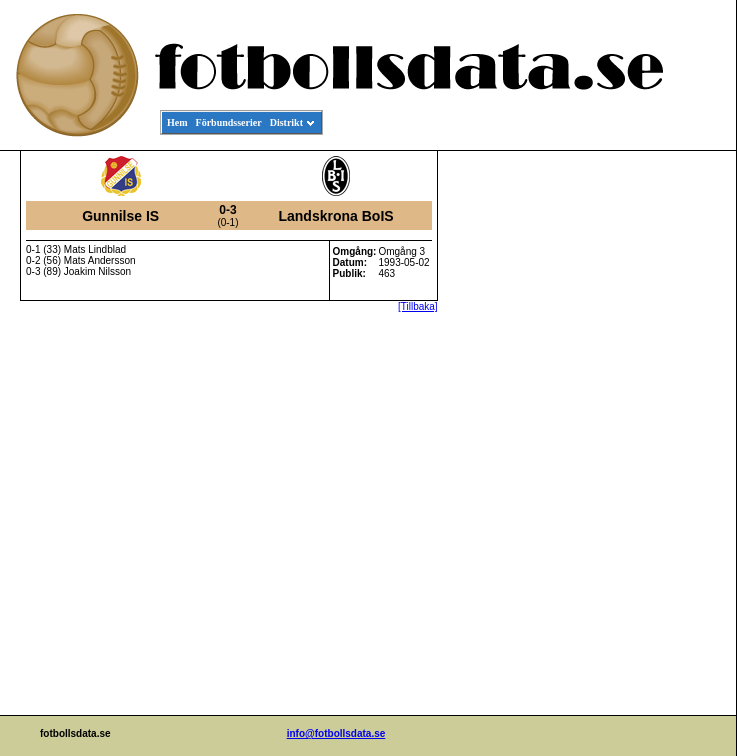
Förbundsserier (229, 122)
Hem (177, 122)
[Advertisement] (646, 456)
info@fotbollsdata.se (336, 733)
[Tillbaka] (418, 306)
